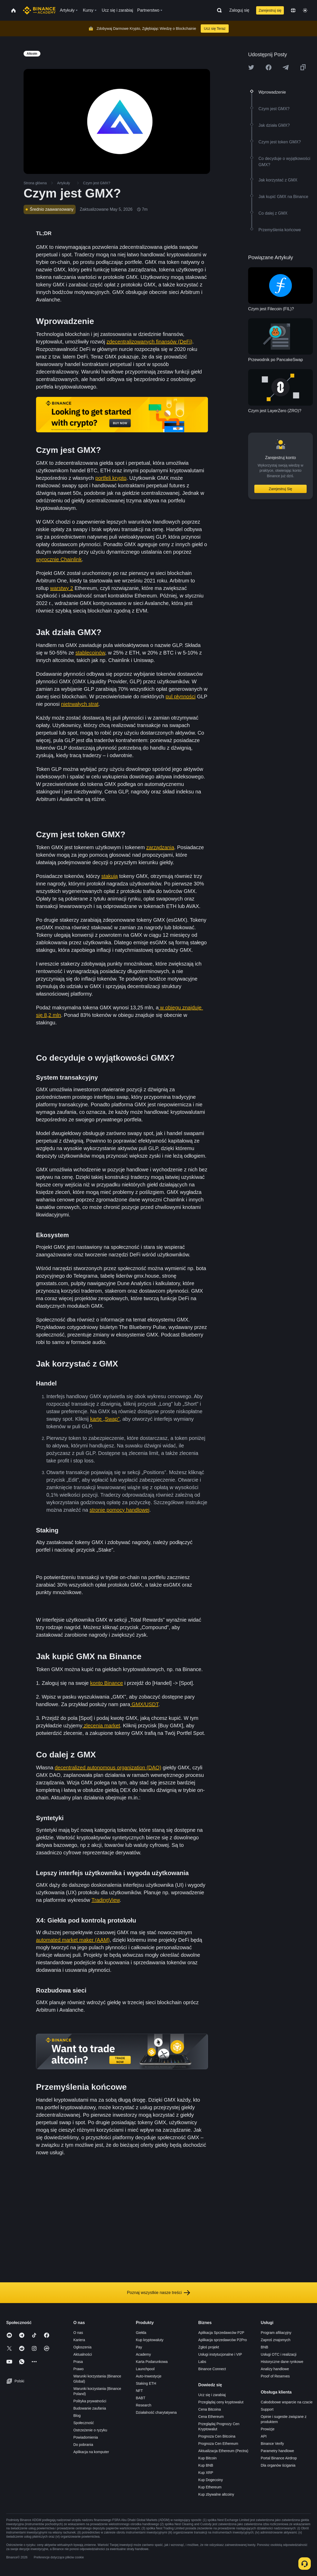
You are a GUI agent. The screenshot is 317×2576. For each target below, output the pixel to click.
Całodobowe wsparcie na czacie (287, 2402)
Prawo (78, 2369)
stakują (109, 876)
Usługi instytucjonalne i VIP (220, 2354)
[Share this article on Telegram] (286, 67)
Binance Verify (272, 2443)
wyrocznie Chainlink (59, 559)
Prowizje (268, 2429)
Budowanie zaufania (89, 2408)
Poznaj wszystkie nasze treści (158, 2292)
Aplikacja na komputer (91, 2452)
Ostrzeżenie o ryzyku (90, 2430)
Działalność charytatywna (156, 2412)
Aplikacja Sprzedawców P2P (221, 2333)
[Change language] (293, 10)
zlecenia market (101, 1725)
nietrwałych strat (80, 704)
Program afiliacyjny (276, 2333)
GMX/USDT (144, 1704)
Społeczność (83, 2423)
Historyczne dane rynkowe (282, 2362)
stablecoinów (90, 653)
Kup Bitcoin (207, 2458)
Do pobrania (83, 2445)
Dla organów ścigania (278, 2465)
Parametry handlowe (277, 2451)
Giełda (141, 2333)
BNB (264, 2347)
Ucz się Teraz (215, 28)
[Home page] (39, 10)
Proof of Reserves (275, 2376)
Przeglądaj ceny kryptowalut (220, 2402)
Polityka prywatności (89, 2401)
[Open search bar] (217, 10)
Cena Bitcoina (209, 2409)
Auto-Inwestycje (148, 2376)
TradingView (105, 1900)
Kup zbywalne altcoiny (216, 2494)
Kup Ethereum (210, 2487)
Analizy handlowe (275, 2369)
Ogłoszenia (82, 2347)
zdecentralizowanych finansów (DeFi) (149, 341)
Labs (202, 2362)
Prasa (78, 2362)
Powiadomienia (85, 2437)
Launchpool (145, 2369)
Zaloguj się (239, 10)
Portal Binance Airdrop (279, 2458)
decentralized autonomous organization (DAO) (108, 1767)
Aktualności (82, 2354)
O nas (78, 2333)
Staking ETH (146, 2383)
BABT (140, 2398)
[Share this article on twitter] (251, 67)
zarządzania (160, 847)
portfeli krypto (110, 478)
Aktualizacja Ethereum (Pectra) (223, 2451)
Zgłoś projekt (208, 2347)
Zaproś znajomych (275, 2340)
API (264, 2436)
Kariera (79, 2340)
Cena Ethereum (211, 2417)
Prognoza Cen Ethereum (218, 2443)
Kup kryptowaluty (149, 2340)
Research (143, 2405)
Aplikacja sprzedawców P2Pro (222, 2340)
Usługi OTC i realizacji (279, 2354)
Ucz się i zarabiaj (212, 2395)
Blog (77, 2415)
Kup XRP (205, 2473)
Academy (143, 2354)
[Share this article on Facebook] (268, 67)
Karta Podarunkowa (152, 2362)
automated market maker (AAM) (73, 1940)
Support (267, 2409)
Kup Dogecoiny (210, 2480)
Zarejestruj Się (280, 489)
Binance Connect (212, 2369)
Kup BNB (205, 2465)
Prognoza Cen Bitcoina (216, 2436)
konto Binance (106, 1683)
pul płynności (180, 696)
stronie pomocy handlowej (119, 1510)
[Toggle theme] (305, 10)
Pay (139, 2347)
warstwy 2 (61, 588)
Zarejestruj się (270, 10)
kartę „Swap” (104, 1419)
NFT (139, 2391)
